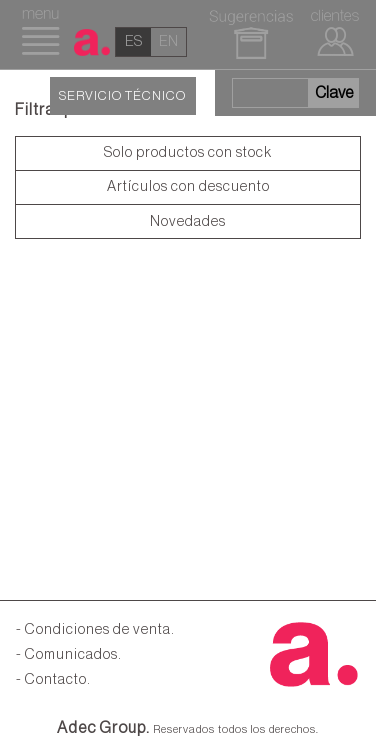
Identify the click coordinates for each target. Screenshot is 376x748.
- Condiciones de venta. (95, 629)
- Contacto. (53, 679)
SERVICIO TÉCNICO (122, 96)
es (133, 41)
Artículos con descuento (188, 186)
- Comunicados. (69, 654)
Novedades (188, 221)
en (168, 41)
